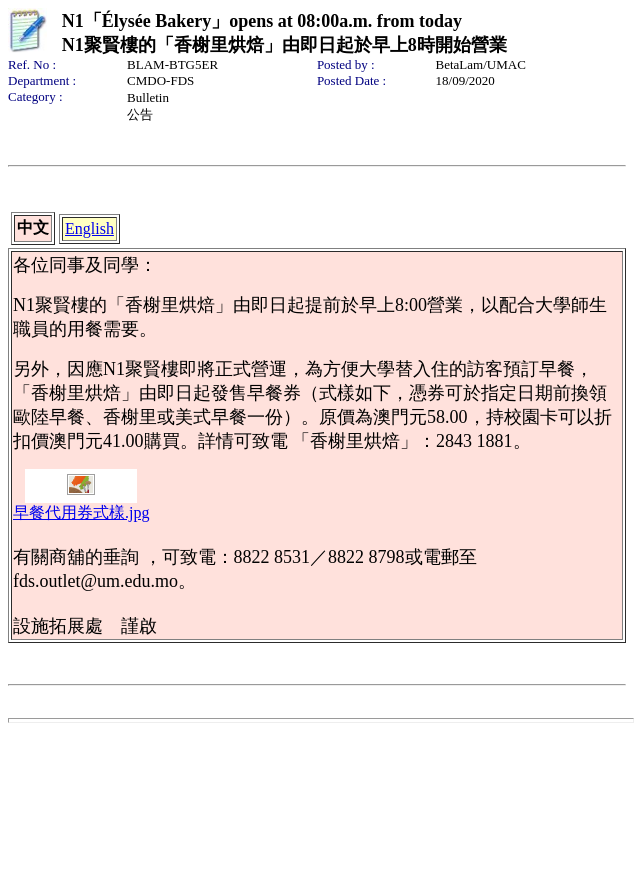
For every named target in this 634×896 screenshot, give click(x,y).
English (89, 228)
